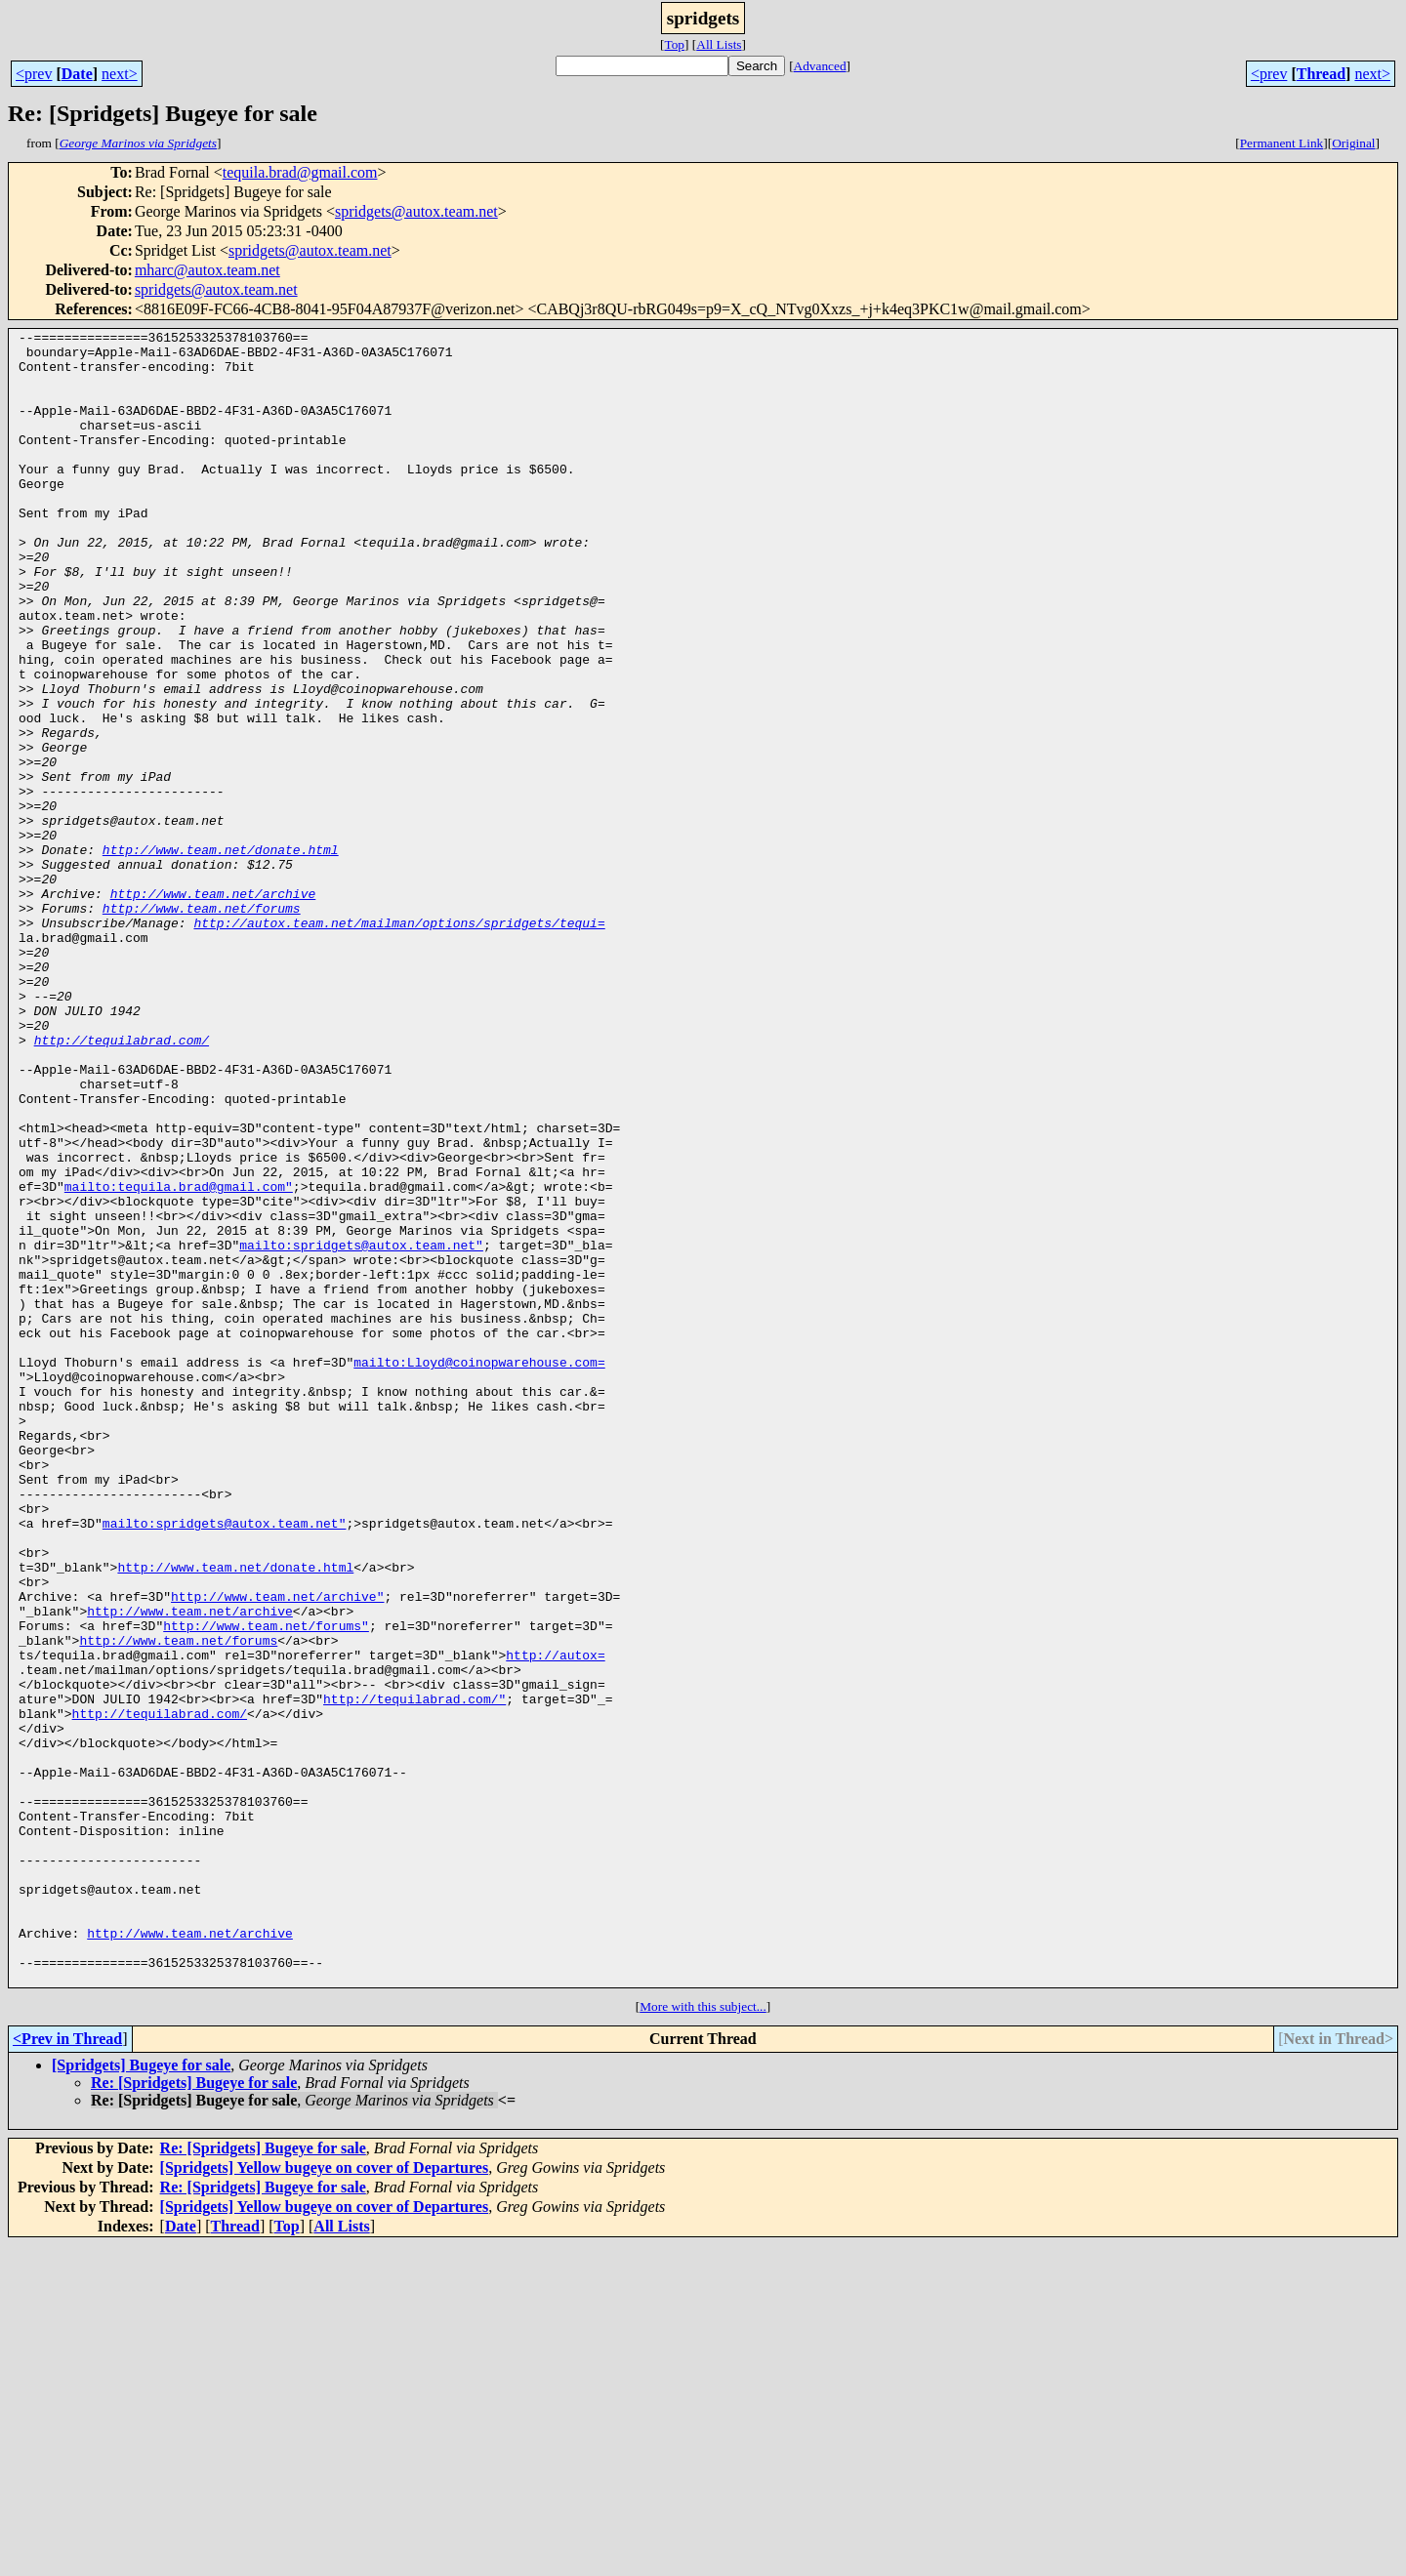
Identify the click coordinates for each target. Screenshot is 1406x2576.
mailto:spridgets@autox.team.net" (361, 1429)
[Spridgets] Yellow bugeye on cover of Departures (324, 2498)
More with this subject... (703, 2337)
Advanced (820, 66)
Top (674, 44)
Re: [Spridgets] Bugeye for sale (194, 2413)
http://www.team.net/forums (202, 1025)
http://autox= (555, 1921)
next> (120, 73)
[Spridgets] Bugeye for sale (141, 2396)
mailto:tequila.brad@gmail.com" (178, 1359)
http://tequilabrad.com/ (121, 1183)
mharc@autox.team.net (207, 270)
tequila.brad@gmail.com (300, 172)
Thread (1321, 73)
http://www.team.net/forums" (266, 1886)
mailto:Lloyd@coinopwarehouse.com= (478, 1569)
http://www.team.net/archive (213, 1007)
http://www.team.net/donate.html (221, 954)
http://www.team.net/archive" (277, 1851)
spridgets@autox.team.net (416, 211)
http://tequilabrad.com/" (414, 1974)
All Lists (718, 44)
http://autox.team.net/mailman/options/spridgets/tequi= (398, 1042)
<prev (34, 73)
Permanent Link (1282, 143)
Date (77, 73)
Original (1353, 143)
